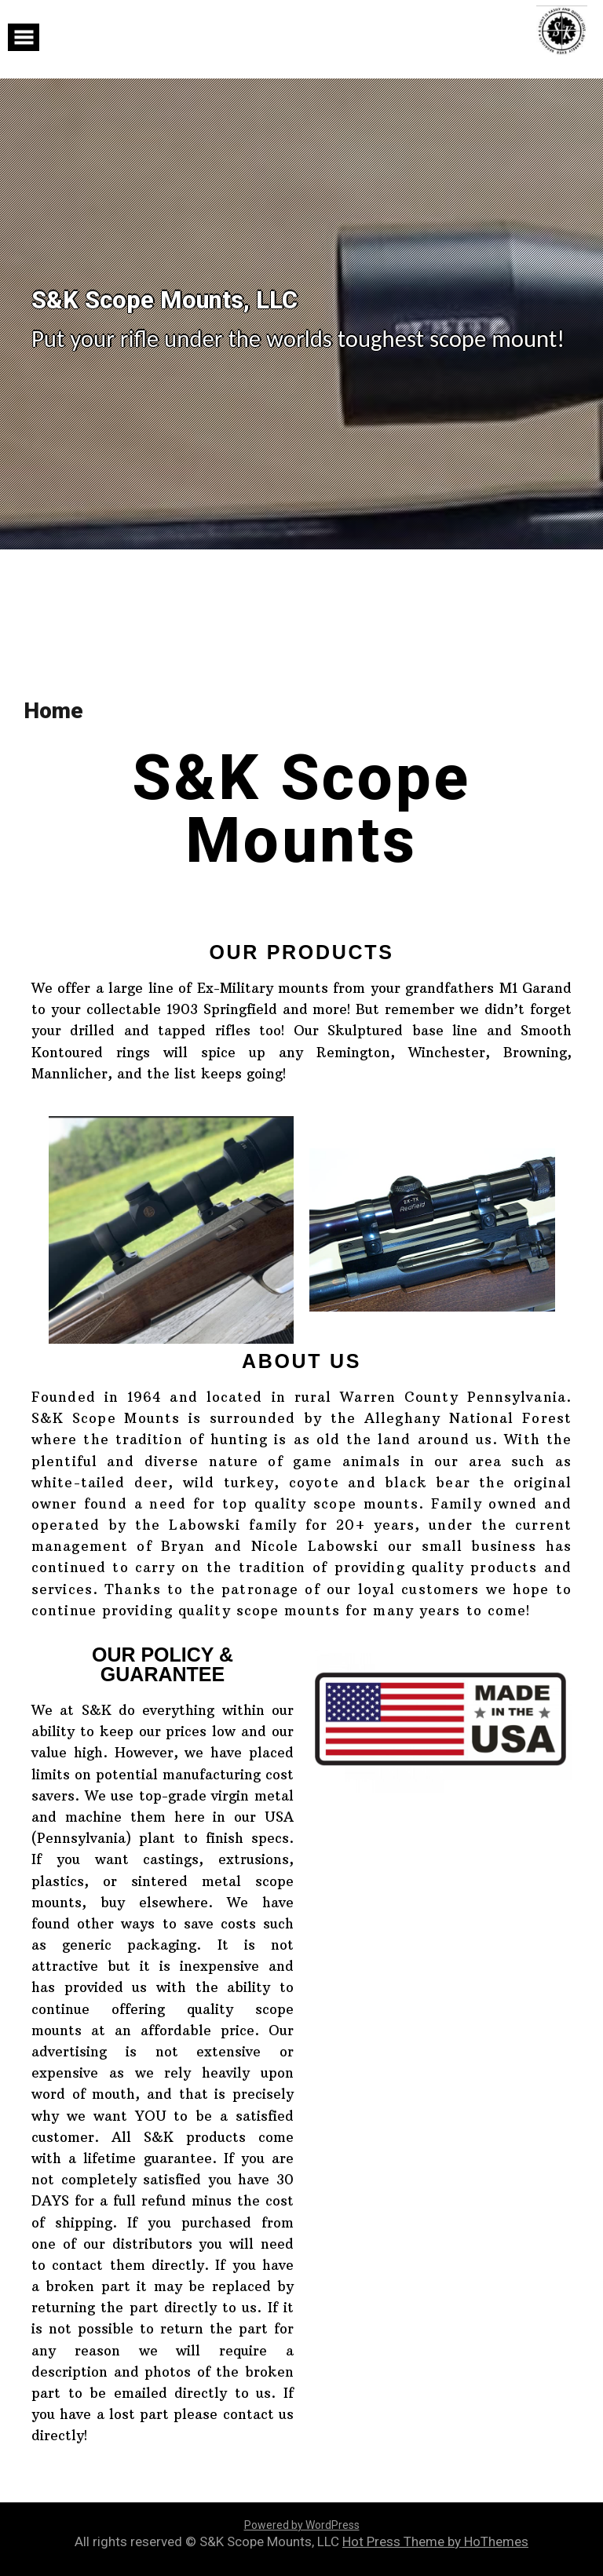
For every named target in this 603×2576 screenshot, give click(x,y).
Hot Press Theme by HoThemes (435, 2541)
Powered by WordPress (302, 2525)
